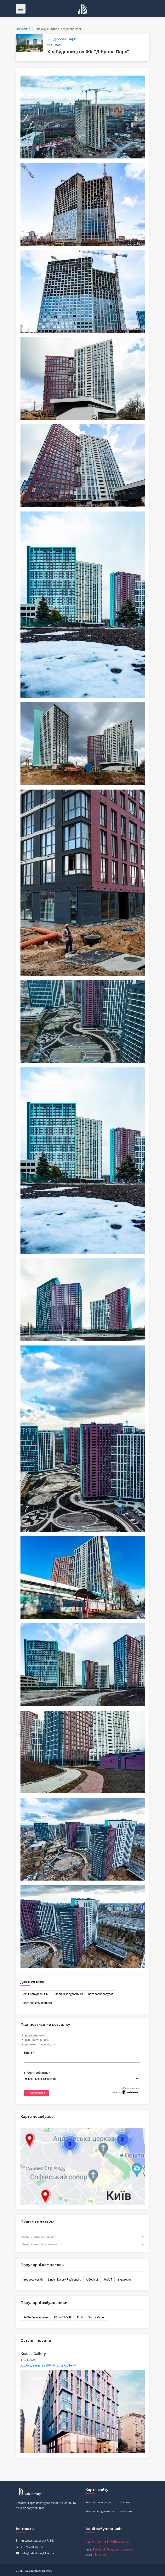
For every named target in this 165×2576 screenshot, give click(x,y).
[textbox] (82, 2236)
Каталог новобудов (101, 1994)
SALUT (107, 2279)
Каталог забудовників (37, 2002)
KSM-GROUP (63, 2317)
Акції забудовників (35, 1994)
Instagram (126, 2549)
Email (29, 2053)
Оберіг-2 (92, 2279)
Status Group (96, 2317)
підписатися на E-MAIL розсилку (107, 2541)
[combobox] (82, 2236)
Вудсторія (124, 2279)
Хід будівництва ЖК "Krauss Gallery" (48, 2365)
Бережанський (33, 2279)
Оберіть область (37, 2073)
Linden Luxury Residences (64, 2279)
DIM (80, 2317)
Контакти (126, 2511)
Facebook (99, 2549)
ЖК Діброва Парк (61, 39)
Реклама (125, 2502)
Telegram (113, 2549)
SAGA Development (36, 2317)
